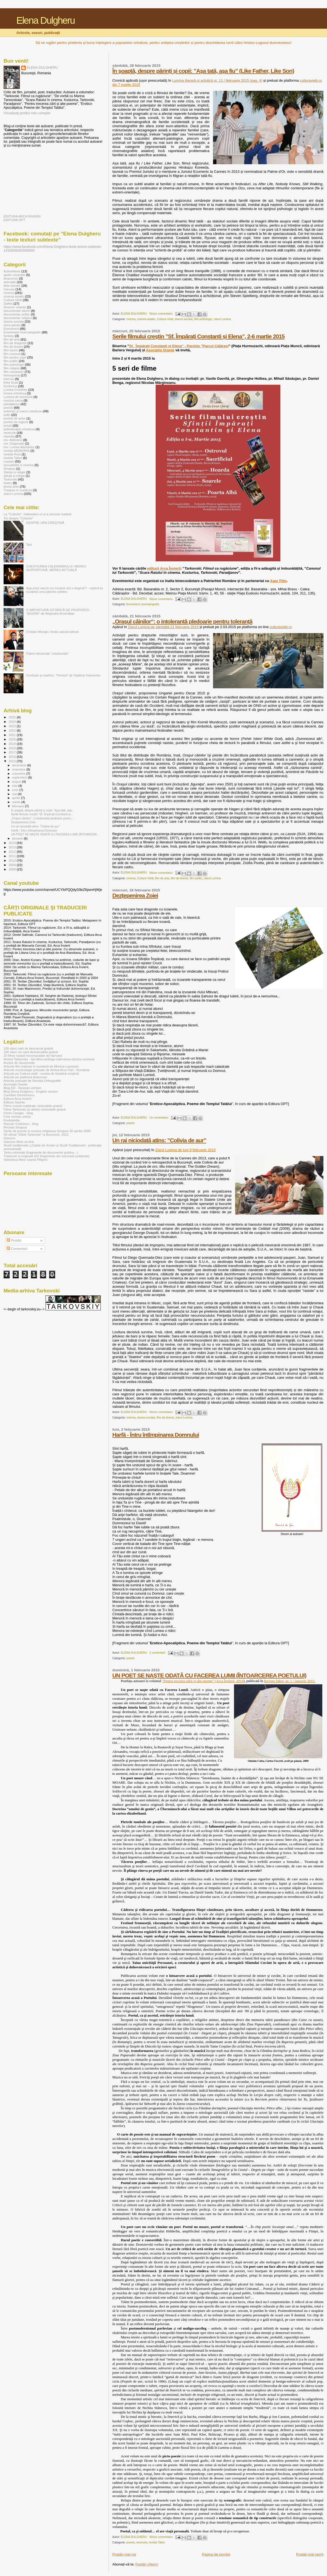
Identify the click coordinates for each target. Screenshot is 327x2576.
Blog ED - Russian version (22, 1088)
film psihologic (203, 319)
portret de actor (14, 418)
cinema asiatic (146, 319)
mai (15, 794)
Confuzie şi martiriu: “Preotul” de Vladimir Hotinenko (63, 675)
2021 (13, 735)
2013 (13, 847)
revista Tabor (157, 2542)
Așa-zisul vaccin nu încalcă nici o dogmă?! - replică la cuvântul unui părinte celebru (64, 589)
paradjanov (12, 404)
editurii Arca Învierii (163, 568)
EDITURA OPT (14, 220)
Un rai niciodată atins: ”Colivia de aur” (159, 1140)
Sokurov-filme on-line (19, 1141)
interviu (9, 379)
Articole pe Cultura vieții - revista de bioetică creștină (41, 1073)
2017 (13, 752)
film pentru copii (15, 357)
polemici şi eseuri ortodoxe (23, 411)
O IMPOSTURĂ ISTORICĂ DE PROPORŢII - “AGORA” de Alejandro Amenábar (58, 611)
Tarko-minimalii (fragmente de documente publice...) (41, 1152)
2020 (13, 739)
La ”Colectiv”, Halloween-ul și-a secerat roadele (37, 514)
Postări (14, 1240)
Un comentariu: (160, 1117)
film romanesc (14, 371)
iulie (15, 785)
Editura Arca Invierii (17, 1098)
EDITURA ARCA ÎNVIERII (22, 216)
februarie (18, 806)
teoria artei (11, 486)
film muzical (12, 353)
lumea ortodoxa (15, 393)
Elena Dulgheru (45, 20)
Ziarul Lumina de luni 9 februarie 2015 (185, 1150)
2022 (13, 730)
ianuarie (18, 838)
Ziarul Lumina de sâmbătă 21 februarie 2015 (163, 627)
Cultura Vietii (165, 319)
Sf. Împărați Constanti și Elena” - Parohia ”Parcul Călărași (179, 346)
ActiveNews (12, 271)
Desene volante (15, 307)
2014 (13, 842)
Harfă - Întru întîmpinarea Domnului (155, 1435)
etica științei (12, 325)
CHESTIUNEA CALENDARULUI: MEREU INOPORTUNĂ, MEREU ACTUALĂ (56, 568)
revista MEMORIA (17, 450)
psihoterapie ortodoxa (19, 429)
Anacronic (11, 278)
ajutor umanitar (14, 275)
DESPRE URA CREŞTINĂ (45, 522)
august (17, 781)
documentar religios (18, 318)
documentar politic (17, 314)
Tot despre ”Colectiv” (18, 518)
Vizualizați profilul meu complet (27, 113)
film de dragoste (15, 343)
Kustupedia (12, 1120)
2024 (13, 721)
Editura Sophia (14, 1102)
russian (9, 461)
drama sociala (184, 319)
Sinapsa (9, 468)
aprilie (16, 798)
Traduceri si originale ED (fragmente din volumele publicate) (46, 1156)
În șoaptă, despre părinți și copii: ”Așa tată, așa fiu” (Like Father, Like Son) (203, 71)
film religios (12, 368)
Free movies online (17, 1116)
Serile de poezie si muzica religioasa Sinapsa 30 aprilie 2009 (47, 1131)
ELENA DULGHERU (42, 68)
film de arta (162, 878)
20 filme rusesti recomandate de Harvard (33, 1055)
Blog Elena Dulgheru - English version (31, 1091)
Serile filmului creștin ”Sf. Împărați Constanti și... (42, 814)
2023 (13, 726)
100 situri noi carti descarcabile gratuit (31, 1052)
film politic (196, 878)
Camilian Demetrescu (19, 1095)
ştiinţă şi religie (14, 475)
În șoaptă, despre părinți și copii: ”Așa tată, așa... (42, 810)
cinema (131, 319)
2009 (13, 865)
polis (7, 414)
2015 (13, 761)
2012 (13, 851)
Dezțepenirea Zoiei (135, 895)
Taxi (29, 544)
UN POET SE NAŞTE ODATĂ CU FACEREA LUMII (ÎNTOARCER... (55, 834)
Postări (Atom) (146, 2564)
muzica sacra (13, 400)
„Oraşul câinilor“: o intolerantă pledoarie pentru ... (43, 818)
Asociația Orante (160, 350)
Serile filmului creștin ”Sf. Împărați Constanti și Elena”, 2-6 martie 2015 (198, 336)
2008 (13, 869)
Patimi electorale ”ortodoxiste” (47, 653)
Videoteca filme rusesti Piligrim (25, 1159)
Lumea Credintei (15, 389)
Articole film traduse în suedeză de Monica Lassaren (41, 1066)
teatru (8, 483)
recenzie (141, 2542)
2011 (13, 856)
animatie (10, 282)
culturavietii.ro (281, 627)
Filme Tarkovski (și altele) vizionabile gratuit (35, 1109)
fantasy (9, 336)
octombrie (19, 773)
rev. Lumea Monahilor (19, 447)
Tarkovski (10, 479)
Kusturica (10, 386)
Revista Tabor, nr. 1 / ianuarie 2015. (289, 1681)
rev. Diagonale (14, 443)
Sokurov (9, 1138)
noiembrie (19, 769)
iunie (16, 790)
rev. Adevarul (13, 440)
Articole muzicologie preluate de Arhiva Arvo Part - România (46, 1070)
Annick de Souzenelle (19, 1062)
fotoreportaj (12, 375)
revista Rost (12, 454)
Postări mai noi (124, 2554)
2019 (13, 743)
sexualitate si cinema (19, 465)
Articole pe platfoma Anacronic (25, 1077)
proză (8, 425)
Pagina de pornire (216, 2554)
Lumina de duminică (18, 397)
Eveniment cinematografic (142, 604)
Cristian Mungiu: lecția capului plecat (52, 631)
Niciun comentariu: (162, 313)
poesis (130, 1123)
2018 (13, 748)
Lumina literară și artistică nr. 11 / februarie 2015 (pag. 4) (217, 80)
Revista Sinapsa (15, 1127)
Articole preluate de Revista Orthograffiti (32, 1080)
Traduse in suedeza (18, 490)
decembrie (19, 765)
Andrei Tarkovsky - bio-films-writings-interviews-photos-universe (49, 1059)
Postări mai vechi (309, 2554)
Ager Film (278, 581)
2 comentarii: (158, 1652)
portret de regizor (16, 422)
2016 (13, 756)
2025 (13, 717)
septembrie (20, 777)
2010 (13, 860)
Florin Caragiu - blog (18, 1113)
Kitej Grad (11, 382)
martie (17, 802)
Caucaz (9, 289)
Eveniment (11, 328)
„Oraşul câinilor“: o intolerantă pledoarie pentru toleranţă (182, 621)
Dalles (8, 303)
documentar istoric (17, 310)
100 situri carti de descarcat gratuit (28, 1048)
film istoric (11, 350)
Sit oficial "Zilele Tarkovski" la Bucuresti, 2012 (36, 1134)
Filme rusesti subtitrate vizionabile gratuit (33, 1106)
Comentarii (17, 1249)
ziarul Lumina (222, 319)
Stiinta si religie (14, 472)
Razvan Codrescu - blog (21, 1123)
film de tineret (179, 878)
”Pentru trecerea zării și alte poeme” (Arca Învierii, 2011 (202, 1681)
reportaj (9, 436)
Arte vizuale (12, 285)
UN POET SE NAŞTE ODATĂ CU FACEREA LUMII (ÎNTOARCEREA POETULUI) (209, 1675)
